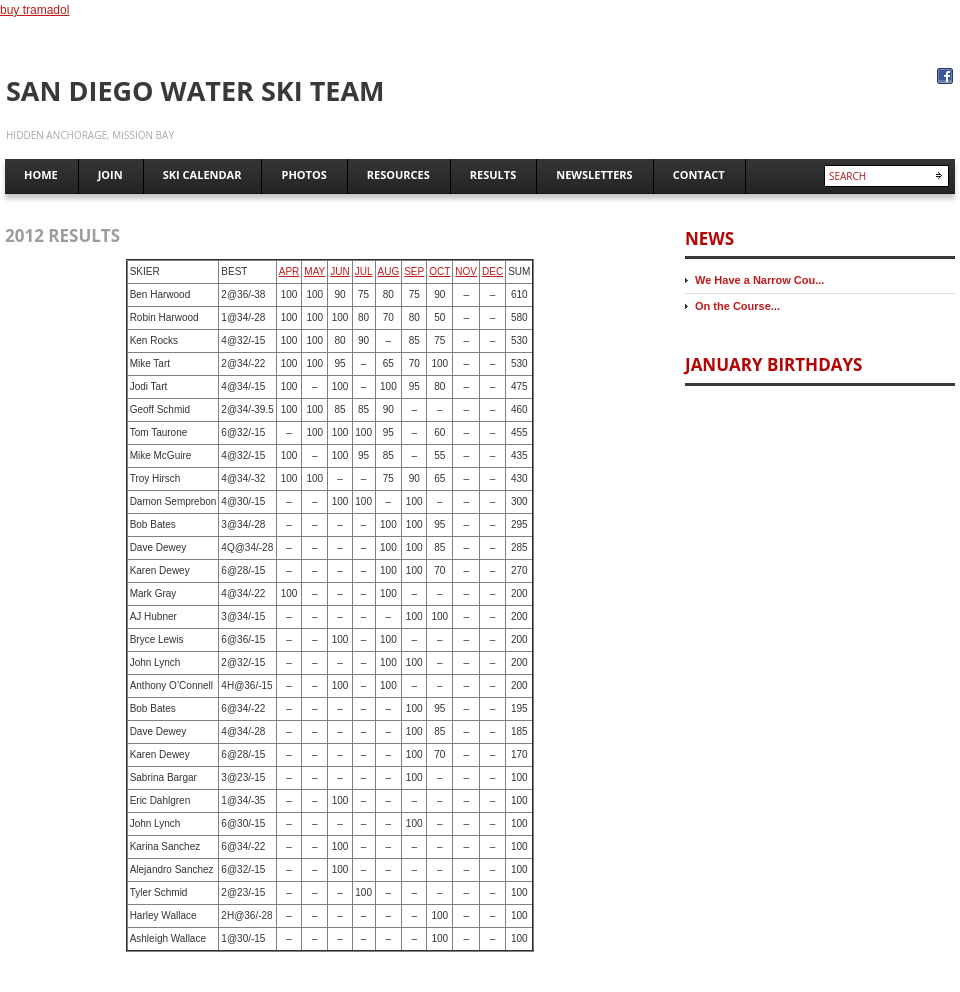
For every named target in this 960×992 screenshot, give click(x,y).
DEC (492, 271)
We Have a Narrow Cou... (759, 280)
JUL (364, 271)
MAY (314, 271)
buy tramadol (34, 10)
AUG (389, 271)
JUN (339, 271)
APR (289, 271)
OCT (439, 271)
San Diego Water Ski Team (195, 90)
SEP (414, 271)
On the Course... (737, 306)
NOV (466, 271)
